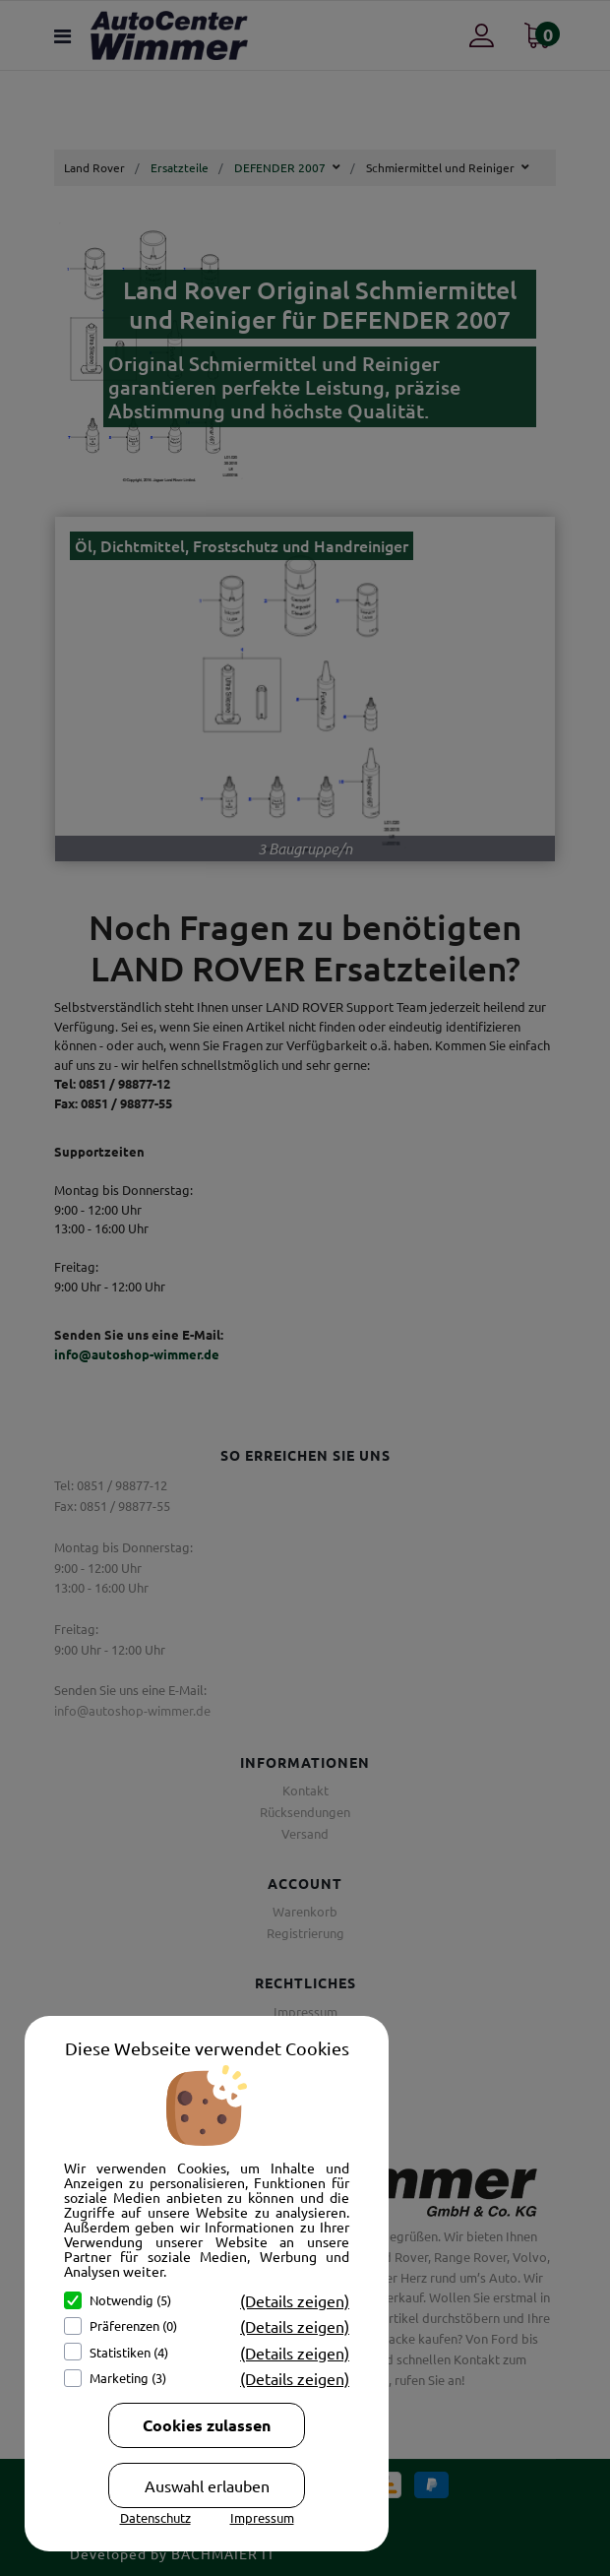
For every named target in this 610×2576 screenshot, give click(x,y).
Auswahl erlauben (207, 2485)
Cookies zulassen (207, 2425)
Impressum (262, 2517)
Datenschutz (155, 2517)
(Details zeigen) (294, 2300)
